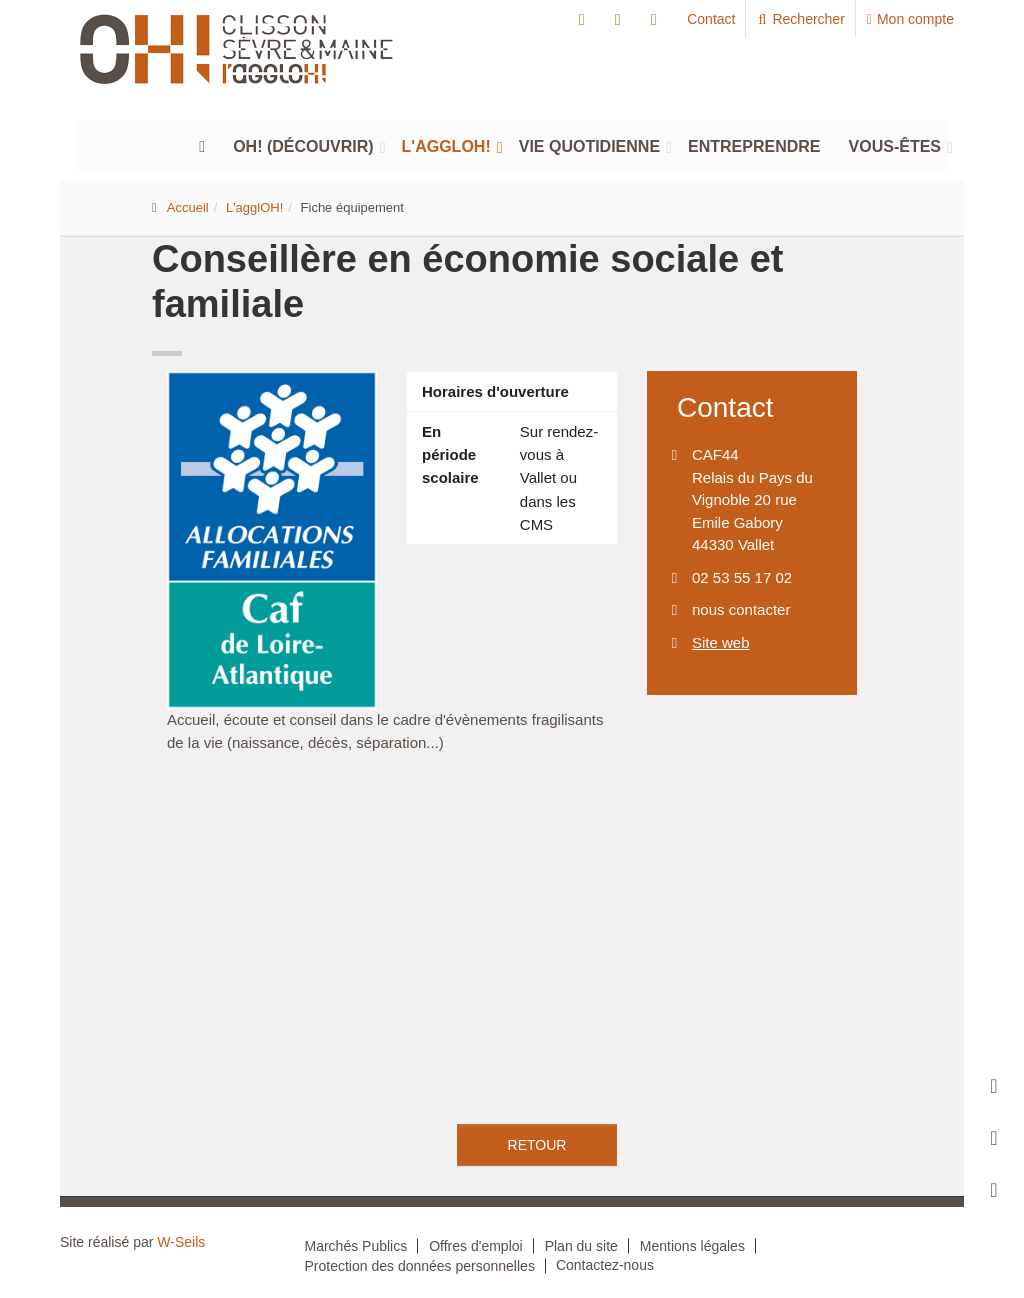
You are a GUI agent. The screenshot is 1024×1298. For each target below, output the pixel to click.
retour (537, 1145)
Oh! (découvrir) (303, 146)
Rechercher (800, 19)
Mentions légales (692, 1246)
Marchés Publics (356, 1246)
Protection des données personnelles (420, 1266)
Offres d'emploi (475, 1246)
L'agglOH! (446, 146)
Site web (721, 642)
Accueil (188, 207)
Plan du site (581, 1246)
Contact (711, 19)
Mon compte (910, 19)
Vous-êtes (895, 146)
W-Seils (181, 1242)
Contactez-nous (605, 1265)
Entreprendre (754, 146)
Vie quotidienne (589, 146)
